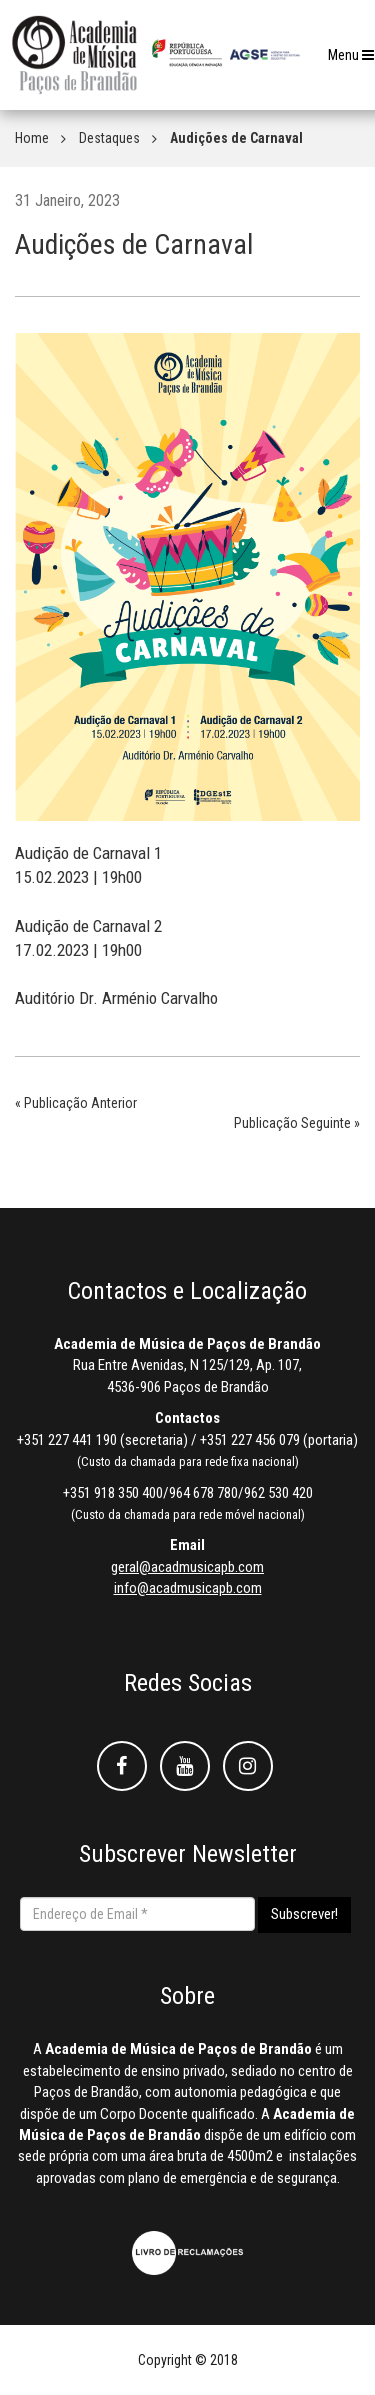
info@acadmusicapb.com (188, 1588)
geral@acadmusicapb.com (187, 1567)
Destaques (109, 138)
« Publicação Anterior (76, 1103)
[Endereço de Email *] (137, 1914)
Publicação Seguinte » (297, 1123)
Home (32, 138)
